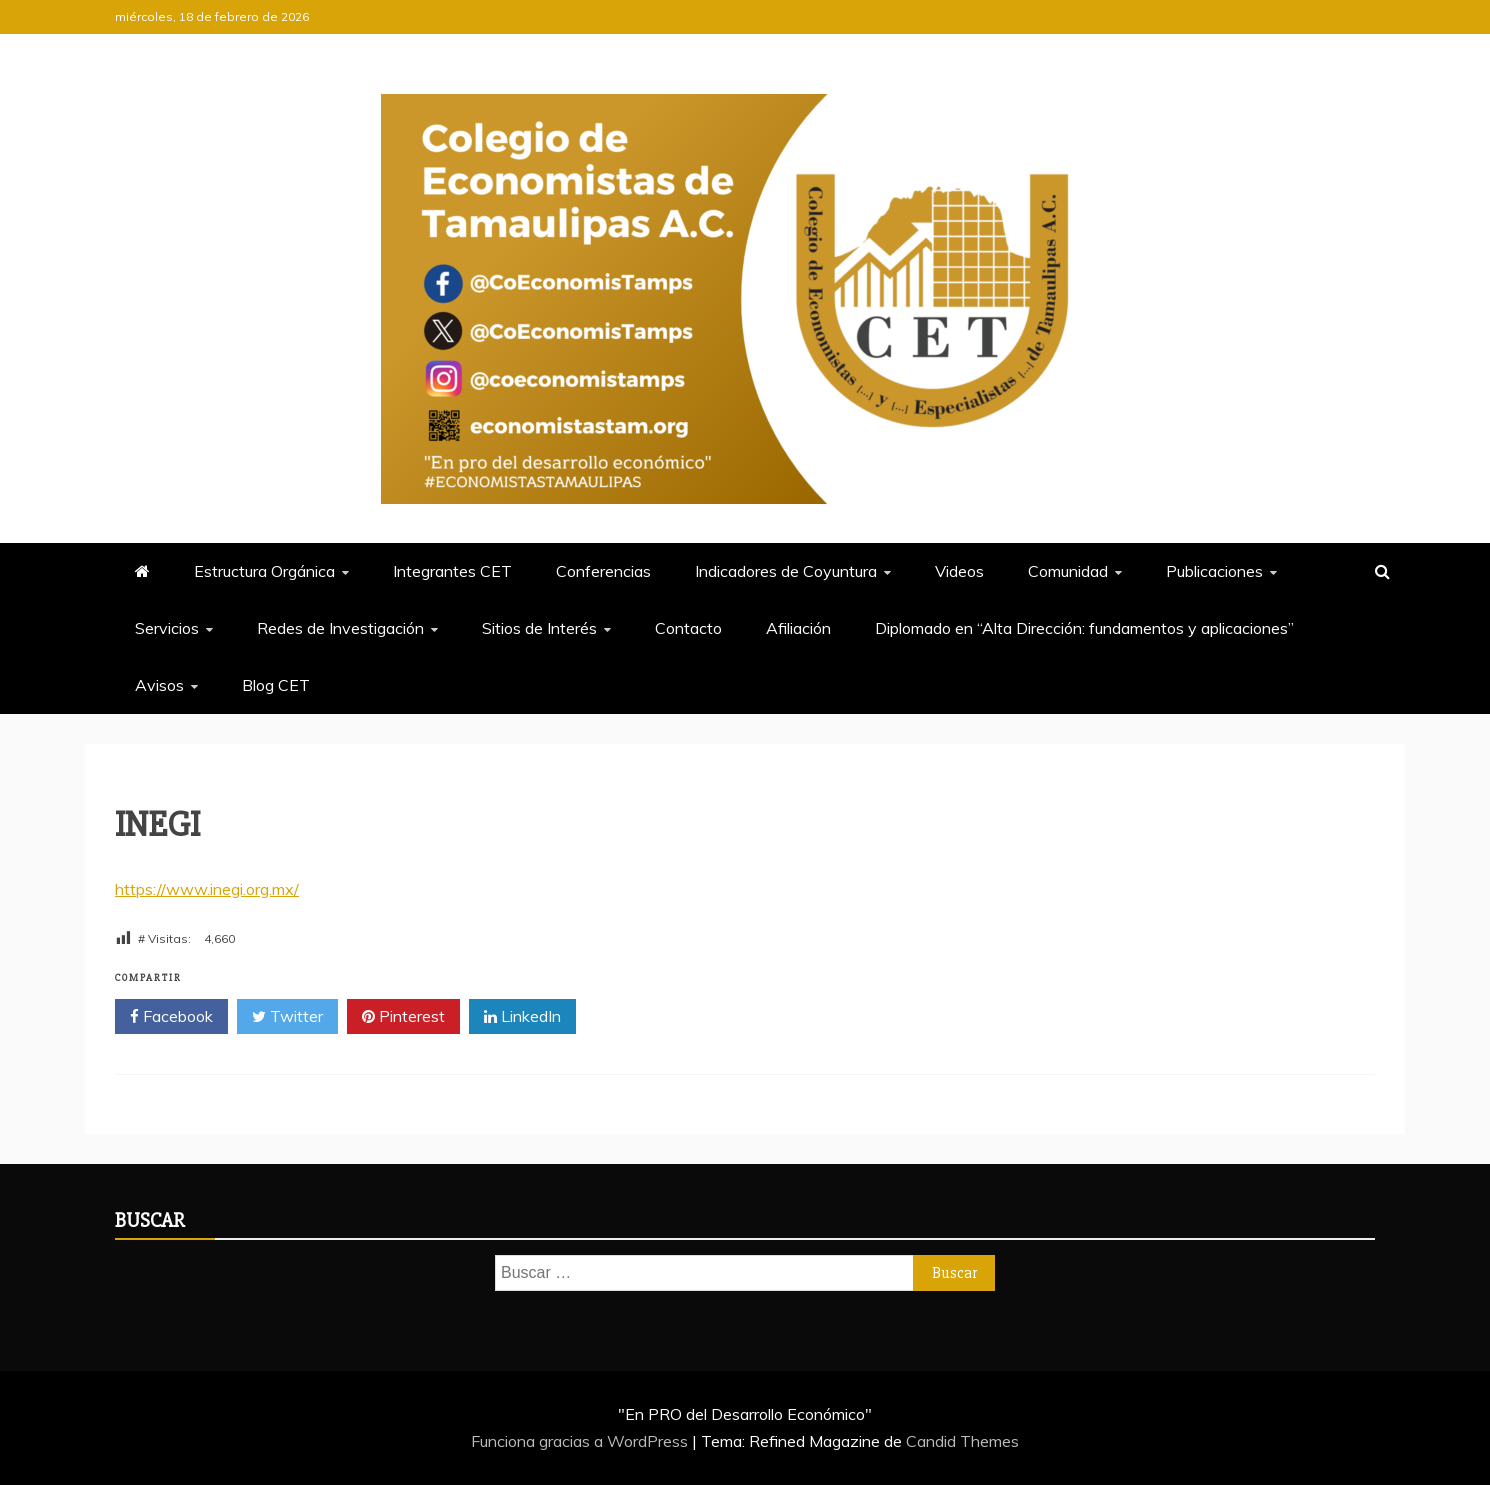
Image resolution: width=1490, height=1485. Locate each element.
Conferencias (603, 571)
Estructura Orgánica (264, 571)
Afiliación (798, 628)
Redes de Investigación (340, 628)
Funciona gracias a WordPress (581, 1441)
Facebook (171, 1017)
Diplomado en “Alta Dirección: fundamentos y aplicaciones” (1084, 628)
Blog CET (276, 685)
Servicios (167, 628)
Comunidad (1068, 571)
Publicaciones (1214, 571)
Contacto (688, 628)
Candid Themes (962, 1441)
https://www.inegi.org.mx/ (207, 889)
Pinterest (403, 1017)
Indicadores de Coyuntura (786, 571)
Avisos (159, 685)
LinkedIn (522, 1017)
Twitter (287, 1017)
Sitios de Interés (539, 628)
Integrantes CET (452, 571)
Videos (959, 571)
